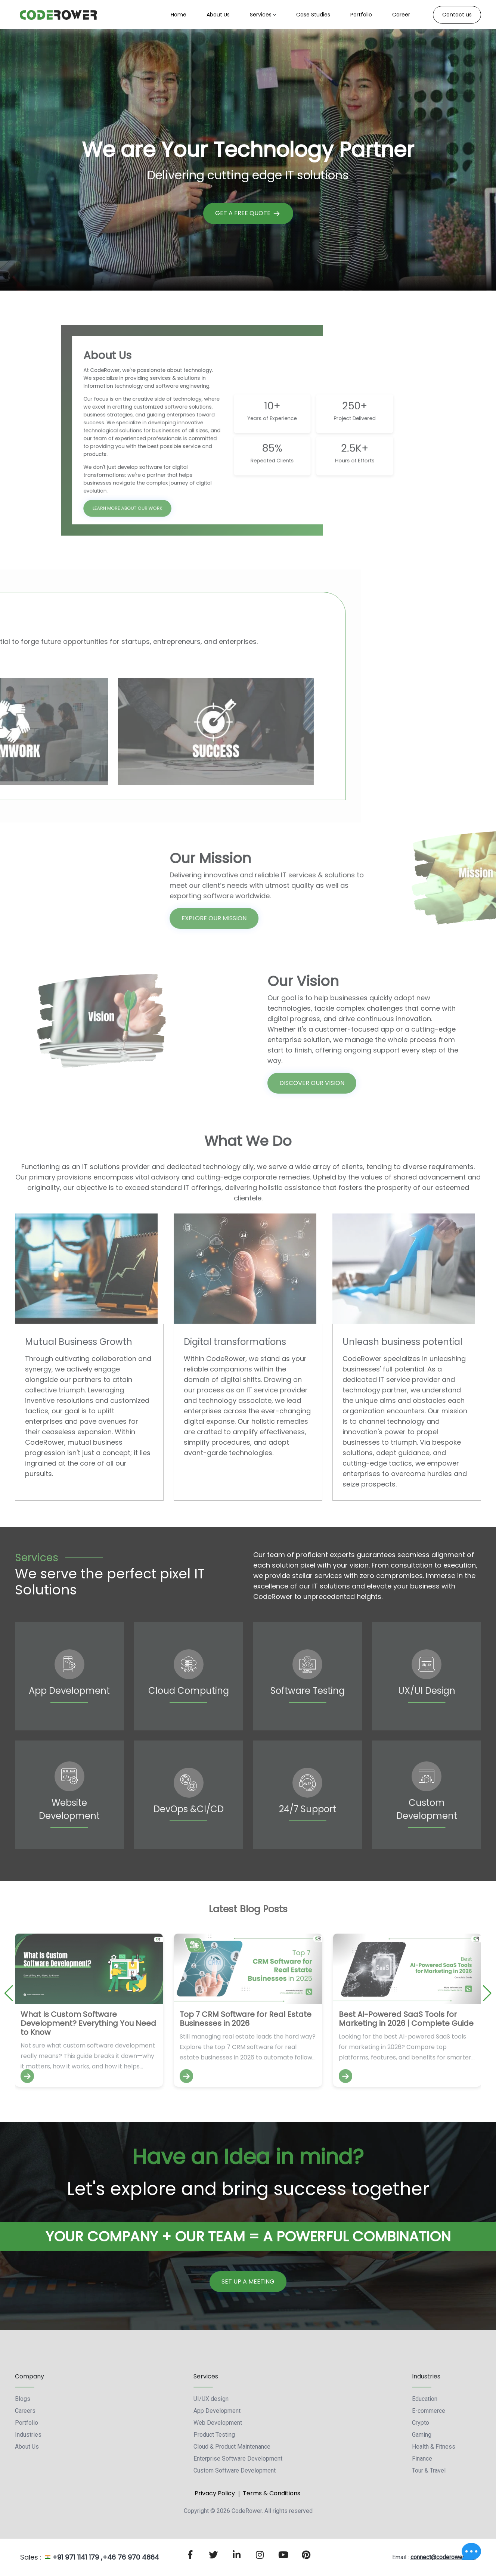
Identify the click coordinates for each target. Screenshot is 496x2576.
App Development (217, 2410)
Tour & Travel (429, 2470)
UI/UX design (211, 2398)
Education (424, 2398)
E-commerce (428, 2410)
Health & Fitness (433, 2446)
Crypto (420, 2422)
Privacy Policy (215, 2493)
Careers (25, 2410)
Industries (28, 2434)
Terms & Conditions (271, 2493)
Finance (422, 2458)
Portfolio (26, 2422)
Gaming (421, 2434)
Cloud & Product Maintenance (231, 2446)
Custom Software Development (234, 2470)
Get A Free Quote (248, 213)
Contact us (457, 14)
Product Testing (214, 2434)
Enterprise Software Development (237, 2458)
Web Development (217, 2422)
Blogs (22, 2398)
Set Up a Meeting (248, 2281)
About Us (27, 2446)
